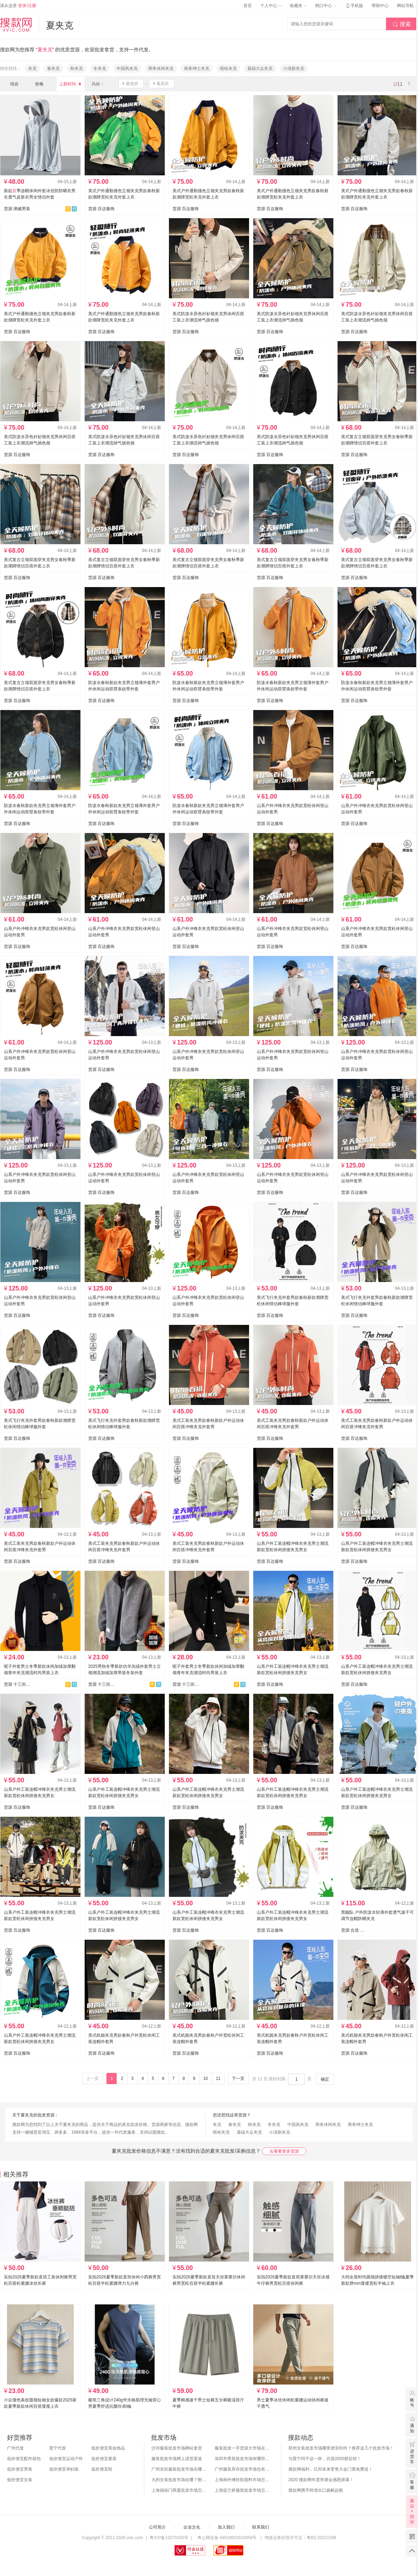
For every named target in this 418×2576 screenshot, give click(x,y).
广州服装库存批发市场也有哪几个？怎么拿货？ (243, 2469)
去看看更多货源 (284, 2151)
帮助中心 (380, 5)
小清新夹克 (293, 68)
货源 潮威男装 (17, 208)
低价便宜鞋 (101, 2469)
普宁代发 (57, 2448)
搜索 (402, 24)
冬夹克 (99, 68)
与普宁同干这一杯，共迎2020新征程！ (324, 2458)
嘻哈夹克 (228, 68)
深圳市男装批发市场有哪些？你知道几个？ (243, 2458)
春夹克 (53, 68)
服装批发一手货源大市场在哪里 (243, 2448)
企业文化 (191, 2527)
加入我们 (226, 2527)
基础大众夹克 (260, 68)
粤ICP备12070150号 (169, 2537)
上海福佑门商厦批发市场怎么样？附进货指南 (179, 2490)
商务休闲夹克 (161, 68)
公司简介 (157, 2527)
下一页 (238, 2078)
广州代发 (15, 2448)
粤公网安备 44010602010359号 (226, 2537)
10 (205, 2078)
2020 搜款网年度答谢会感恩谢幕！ (321, 2479)
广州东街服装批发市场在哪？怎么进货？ (179, 2469)
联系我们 (260, 2527)
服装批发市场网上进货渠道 (176, 2458)
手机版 (354, 5)
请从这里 (18, 5)
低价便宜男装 (19, 2469)
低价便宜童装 (104, 2458)
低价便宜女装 (19, 2479)
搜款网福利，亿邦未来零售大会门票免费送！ (330, 2469)
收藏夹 (298, 5)
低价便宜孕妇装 (64, 2469)
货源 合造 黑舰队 (354, 1930)
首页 (247, 5)
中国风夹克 (127, 68)
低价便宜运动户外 (66, 2458)
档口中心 (325, 5)
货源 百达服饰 (101, 208)
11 (218, 2078)
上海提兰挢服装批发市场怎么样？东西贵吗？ (243, 2490)
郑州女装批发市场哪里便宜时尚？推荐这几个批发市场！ (341, 2448)
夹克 (32, 68)
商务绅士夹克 (196, 68)
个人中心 (270, 5)
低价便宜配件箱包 (24, 2458)
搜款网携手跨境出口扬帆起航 (315, 2490)
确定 (325, 2079)
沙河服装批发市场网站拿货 (176, 2448)
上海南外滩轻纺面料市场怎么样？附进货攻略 (243, 2479)
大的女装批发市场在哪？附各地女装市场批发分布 (179, 2479)
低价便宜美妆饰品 (108, 2448)
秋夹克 (76, 68)
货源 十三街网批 (17, 1684)
